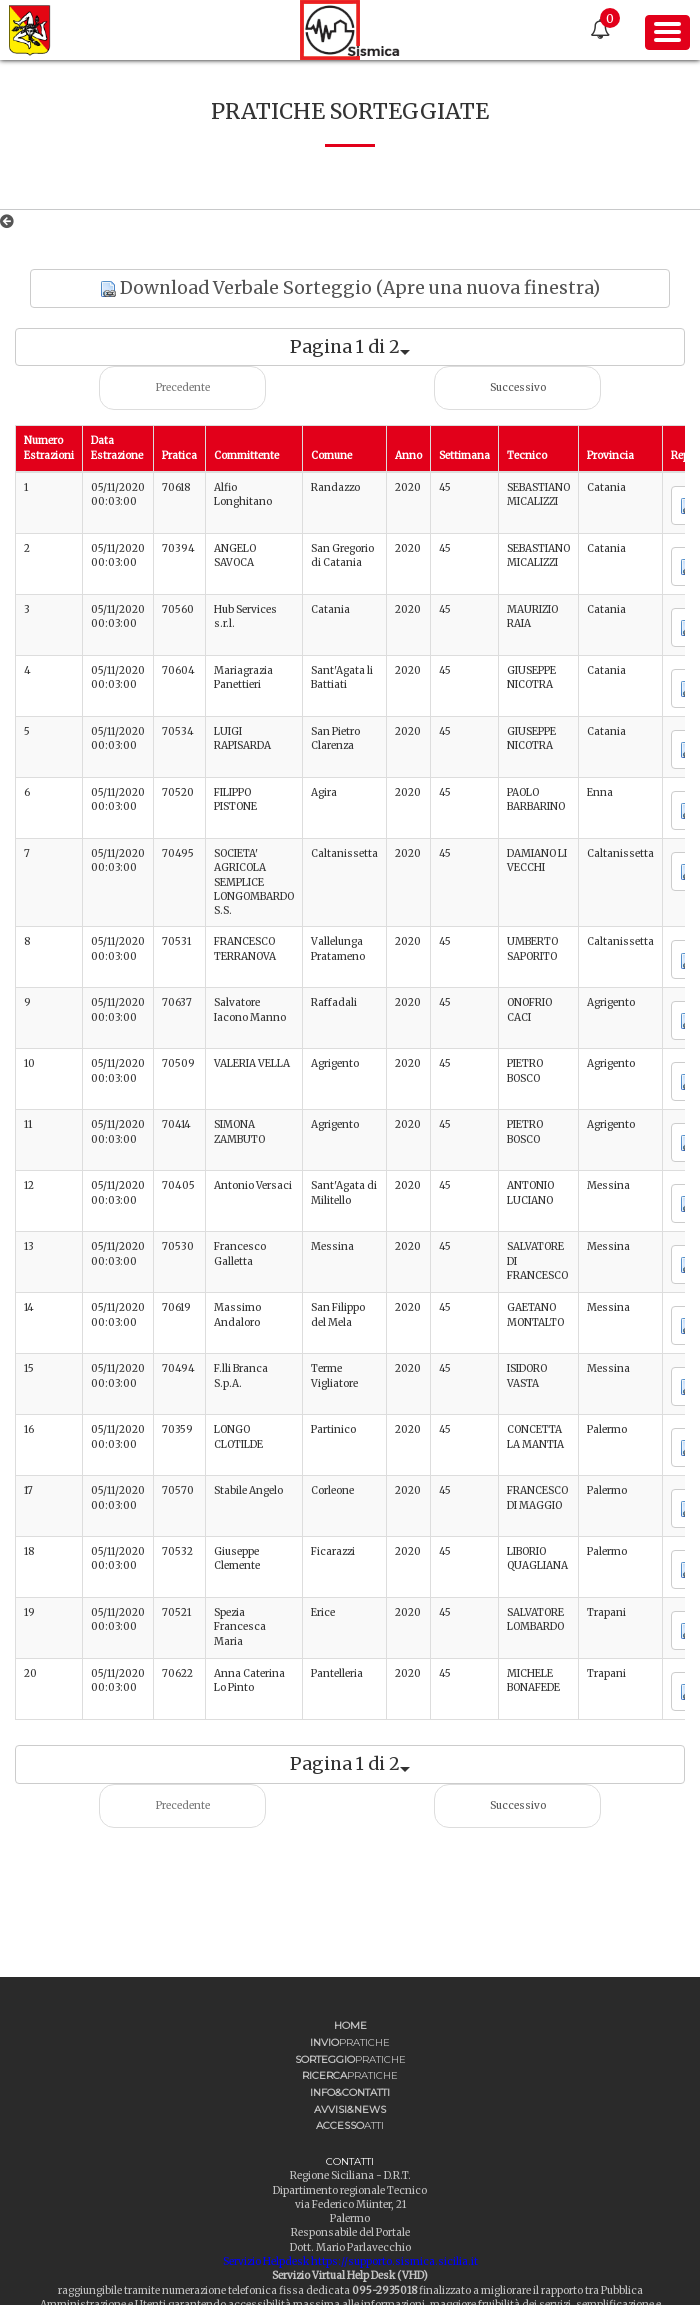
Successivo (518, 387)
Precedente (183, 387)
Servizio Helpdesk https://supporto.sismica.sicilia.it (350, 2261)
